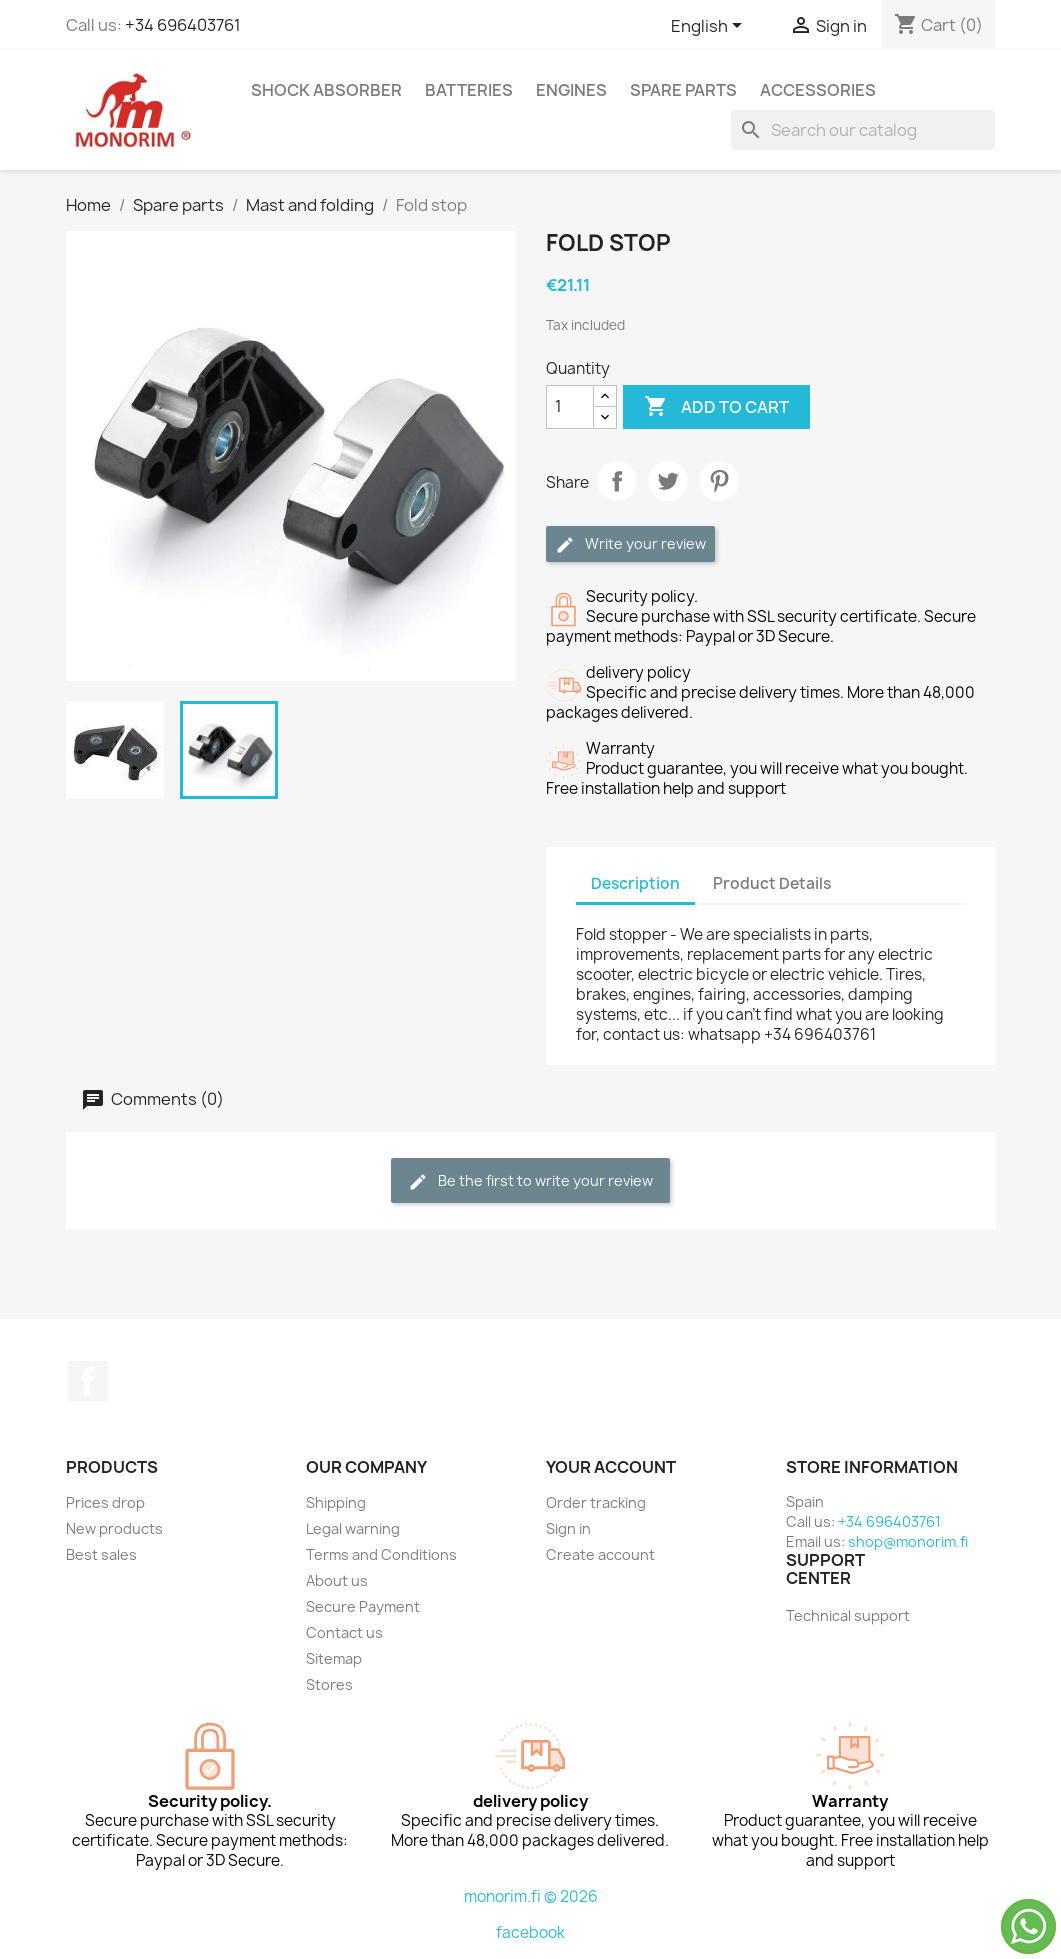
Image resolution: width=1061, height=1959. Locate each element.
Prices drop (105, 1502)
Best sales (101, 1554)
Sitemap (334, 1658)
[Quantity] (570, 407)
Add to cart (716, 407)
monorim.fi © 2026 (531, 1896)
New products (114, 1528)
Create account (600, 1554)
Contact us (344, 1632)
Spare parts (683, 90)
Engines (571, 90)
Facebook (88, 1381)
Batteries (469, 90)
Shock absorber (326, 90)
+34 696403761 (183, 25)
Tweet (668, 481)
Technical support (848, 1615)
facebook (530, 1932)
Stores (329, 1684)
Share (617, 481)
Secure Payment (363, 1606)
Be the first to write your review (530, 1181)
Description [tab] (635, 883)
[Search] (863, 130)
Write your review (630, 544)
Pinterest (719, 481)
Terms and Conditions (381, 1554)
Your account (611, 1467)
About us (337, 1580)
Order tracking (596, 1502)
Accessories (818, 90)
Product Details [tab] (772, 883)
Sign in (568, 1528)
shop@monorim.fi (908, 1541)
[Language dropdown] (710, 27)
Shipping (336, 1502)
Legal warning (353, 1528)
